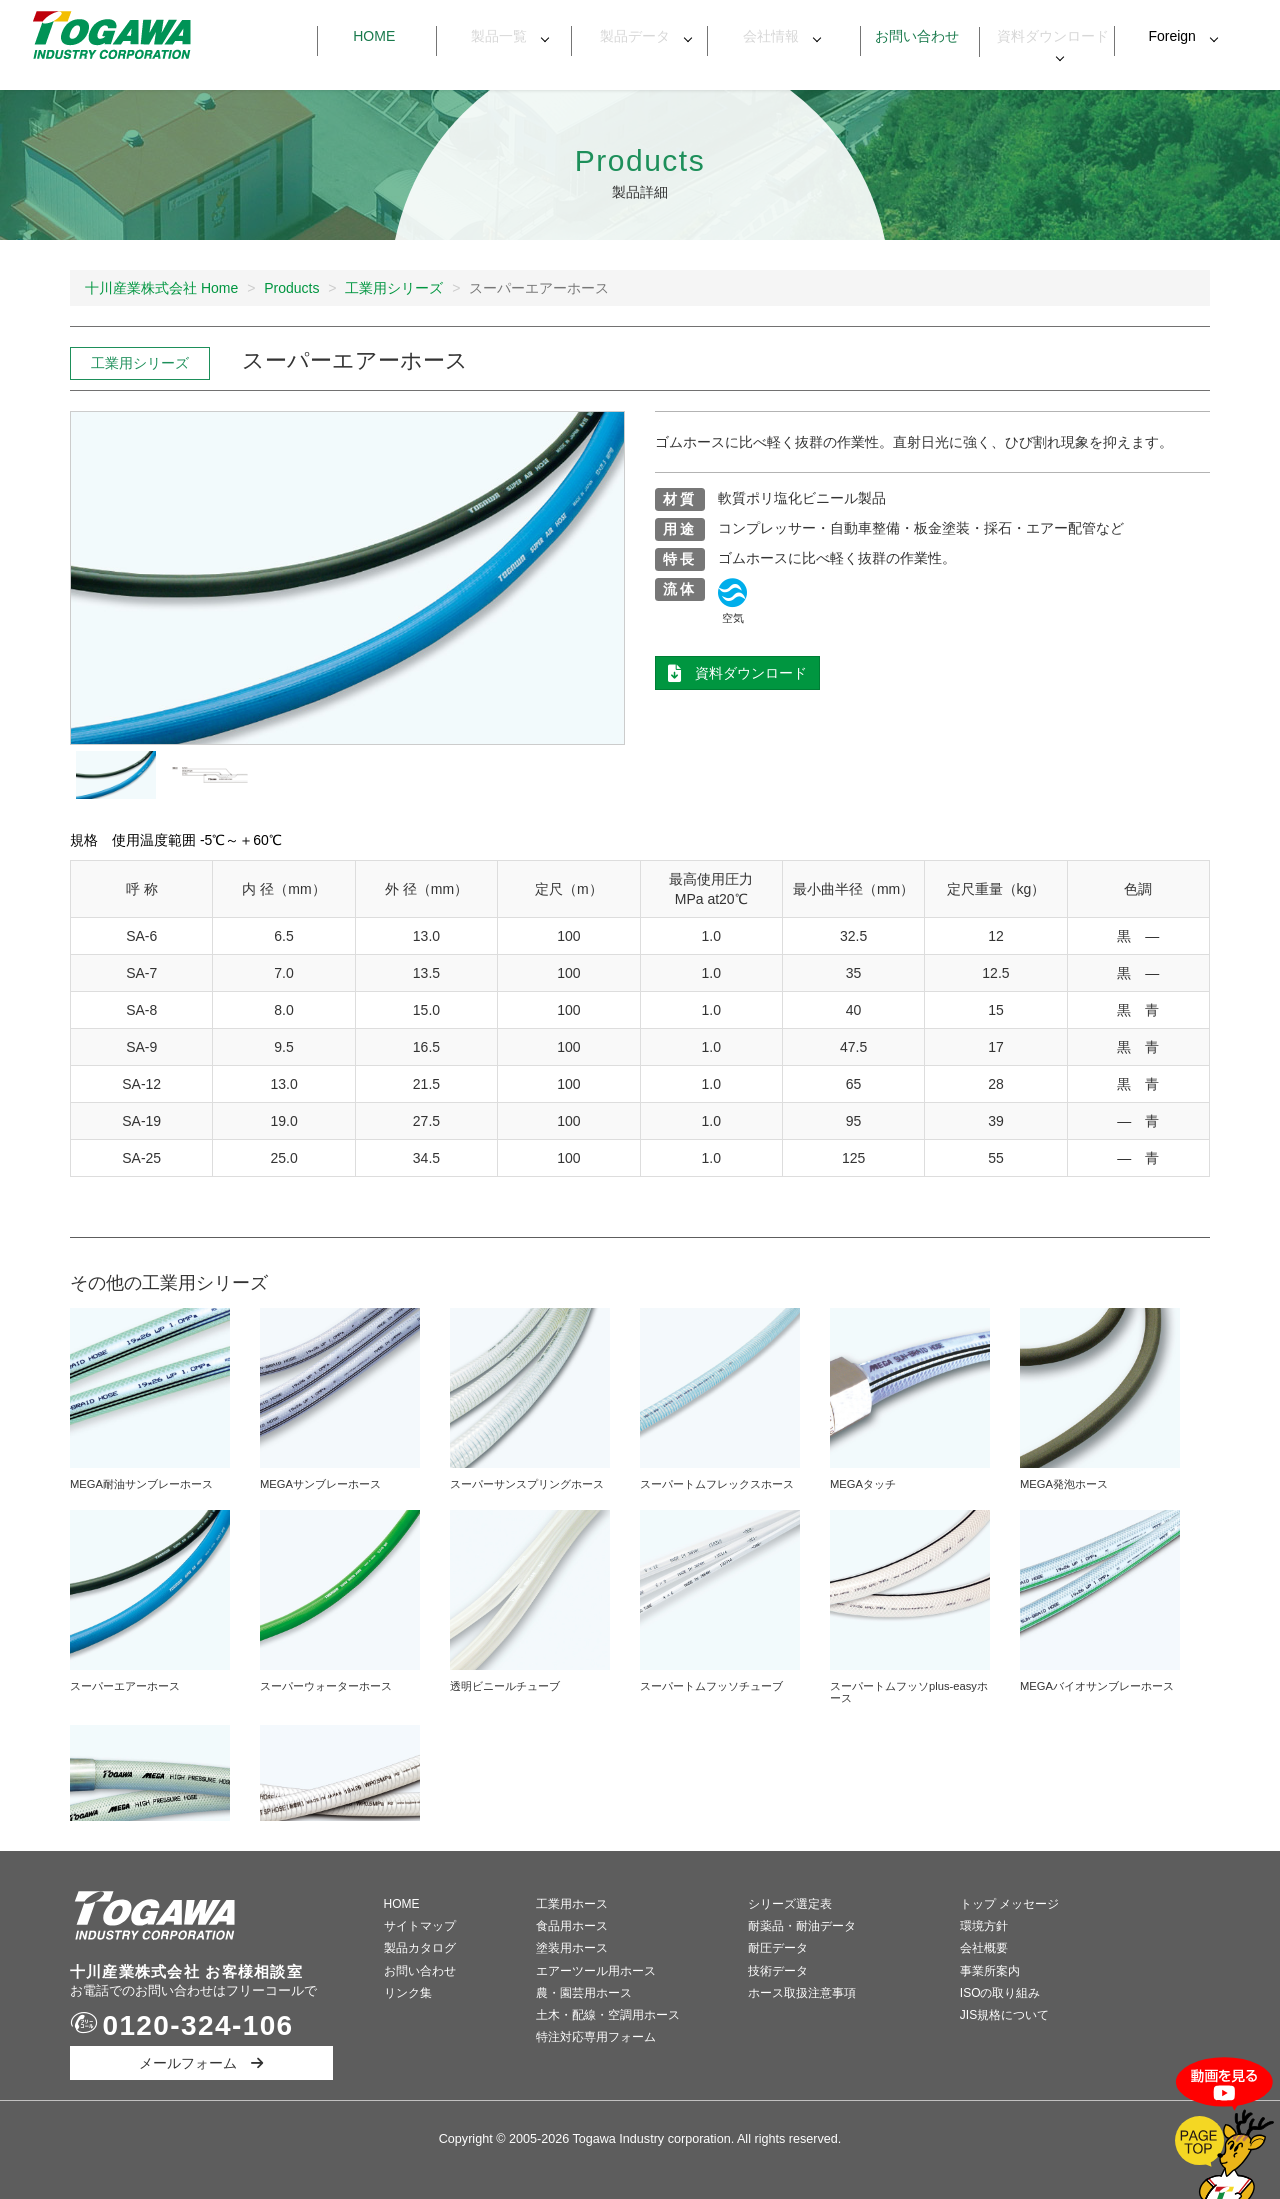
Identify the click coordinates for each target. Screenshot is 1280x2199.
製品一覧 (494, 36)
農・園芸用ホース (584, 1993)
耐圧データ (778, 1948)
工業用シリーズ (394, 288)
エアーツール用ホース (596, 1971)
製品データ (629, 36)
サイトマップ (420, 1926)
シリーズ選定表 (790, 1904)
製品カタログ (420, 1948)
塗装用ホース (572, 1948)
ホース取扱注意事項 (802, 1993)
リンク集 (408, 1993)
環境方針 (984, 1926)
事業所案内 (990, 1971)
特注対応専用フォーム (596, 2037)
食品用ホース (572, 1926)
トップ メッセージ (1009, 1904)
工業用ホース (572, 1904)
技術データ (778, 1971)
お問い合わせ (911, 36)
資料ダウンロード (1047, 36)
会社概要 (984, 1948)
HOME (402, 1904)
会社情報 (765, 36)
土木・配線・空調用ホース (608, 2015)
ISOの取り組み (1000, 1993)
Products (291, 288)
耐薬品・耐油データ (802, 1926)
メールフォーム (201, 2063)
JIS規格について (1004, 2015)
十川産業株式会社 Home (161, 288)
